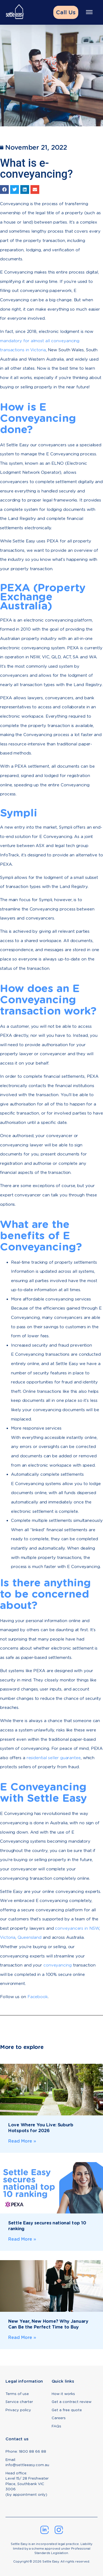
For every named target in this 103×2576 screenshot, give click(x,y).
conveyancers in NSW (77, 1928)
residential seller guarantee (54, 1757)
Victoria (7, 1937)
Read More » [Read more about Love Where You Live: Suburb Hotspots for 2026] (22, 2141)
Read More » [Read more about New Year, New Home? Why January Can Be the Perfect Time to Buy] (22, 2337)
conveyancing (57, 1965)
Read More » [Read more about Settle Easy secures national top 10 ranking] (22, 2239)
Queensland (29, 1937)
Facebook (37, 1996)
